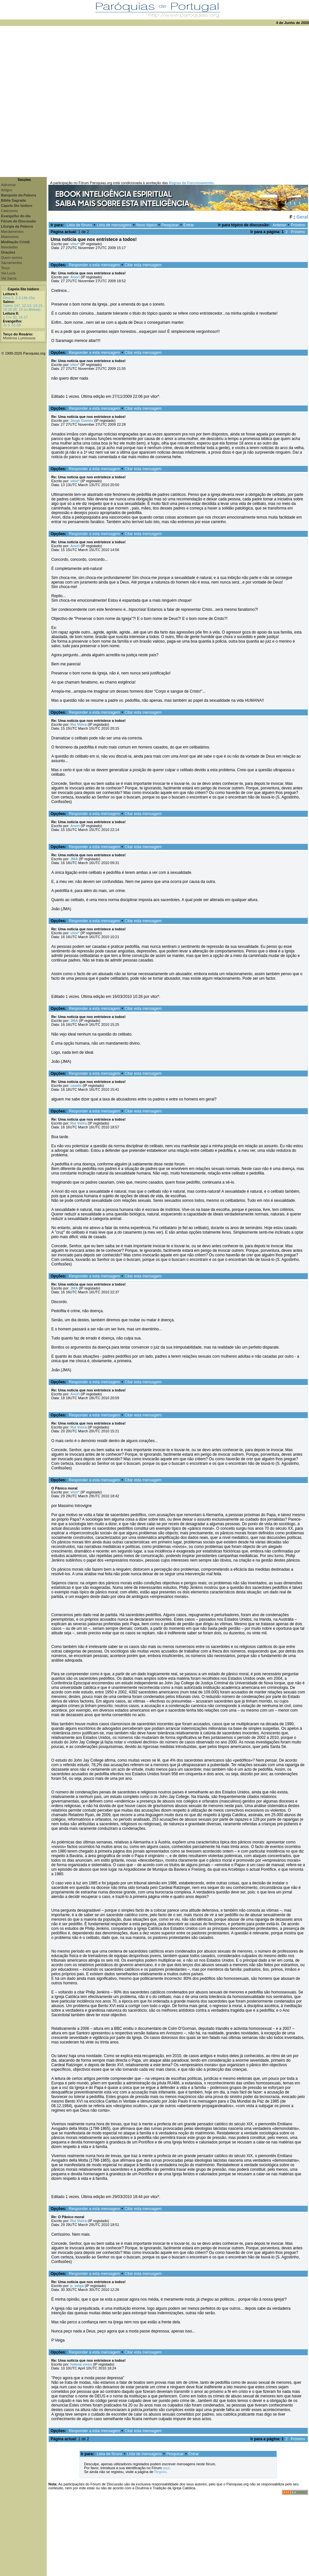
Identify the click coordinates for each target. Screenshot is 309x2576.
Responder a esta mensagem (94, 265)
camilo (76, 1085)
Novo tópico (146, 225)
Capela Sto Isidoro (23, 289)
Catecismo (9, 211)
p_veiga (77, 2286)
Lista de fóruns (79, 225)
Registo (160, 2472)
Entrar (188, 225)
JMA (74, 859)
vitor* (75, 244)
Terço (5, 268)
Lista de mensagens (114, 225)
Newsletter (9, 247)
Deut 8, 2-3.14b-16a (19, 298)
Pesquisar (170, 225)
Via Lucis (8, 273)
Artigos (6, 190)
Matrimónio (10, 237)
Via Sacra (9, 278)
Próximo (298, 225)
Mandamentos (12, 231)
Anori (75, 277)
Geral (302, 217)
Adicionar (8, 185)
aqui (166, 2468)
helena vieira (81, 2364)
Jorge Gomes (81, 420)
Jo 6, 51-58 (12, 325)
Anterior (279, 225)
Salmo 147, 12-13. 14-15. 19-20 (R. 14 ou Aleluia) (23, 307)
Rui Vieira (78, 724)
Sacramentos (11, 263)
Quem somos (11, 257)
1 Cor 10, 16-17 (15, 317)
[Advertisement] (72, 101)
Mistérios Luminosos (19, 338)
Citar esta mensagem (143, 265)
